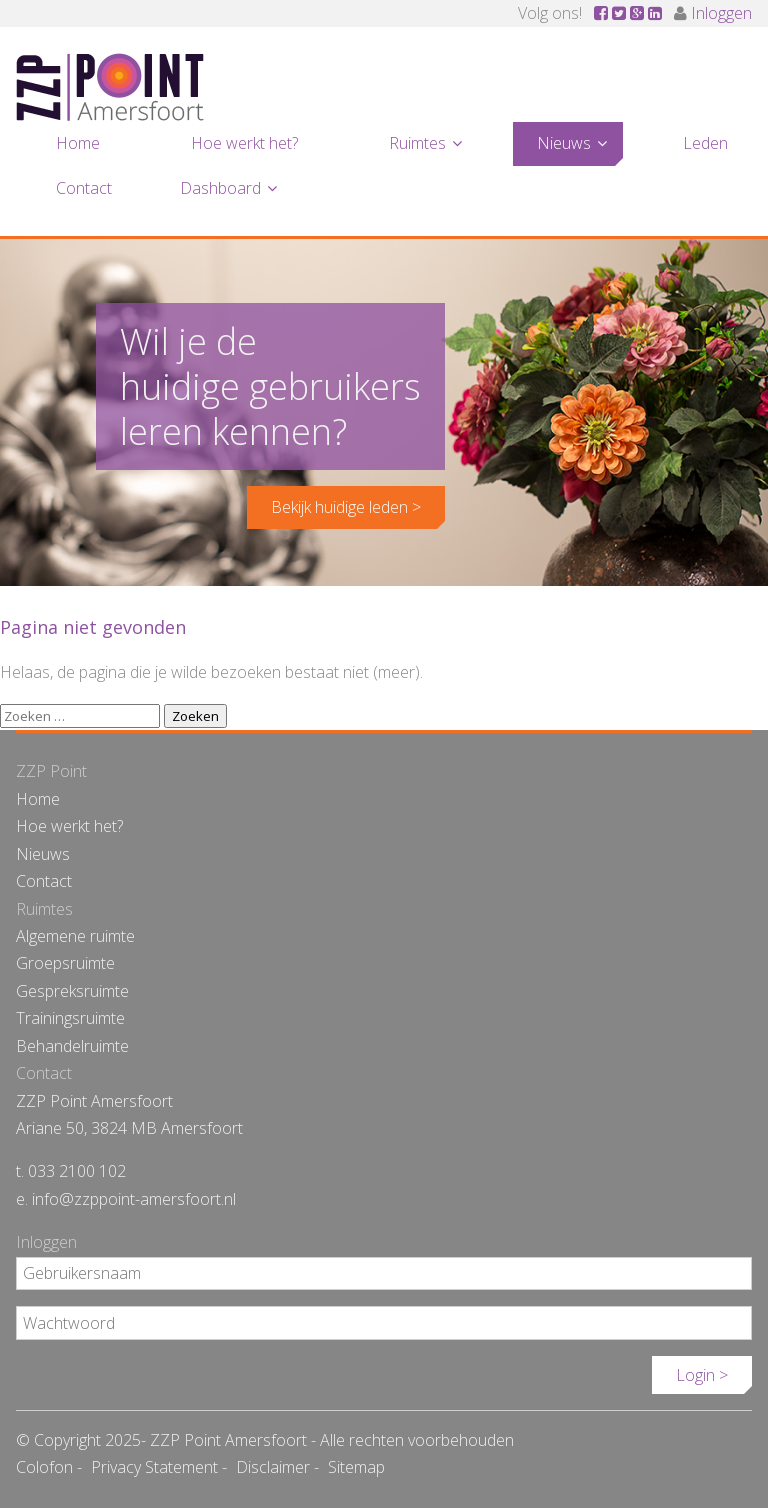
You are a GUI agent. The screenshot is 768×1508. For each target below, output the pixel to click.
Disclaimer (273, 1467)
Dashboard (220, 188)
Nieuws (564, 143)
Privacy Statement (154, 1467)
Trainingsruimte (70, 1018)
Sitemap (356, 1467)
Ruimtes (417, 143)
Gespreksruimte (72, 991)
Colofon (44, 1467)
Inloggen (721, 13)
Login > (702, 1375)
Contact (84, 188)
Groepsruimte (65, 963)
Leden (705, 143)
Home (78, 143)
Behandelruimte (72, 1046)
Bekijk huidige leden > (346, 507)
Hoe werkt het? (244, 143)
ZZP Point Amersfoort (110, 87)
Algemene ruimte (75, 936)
